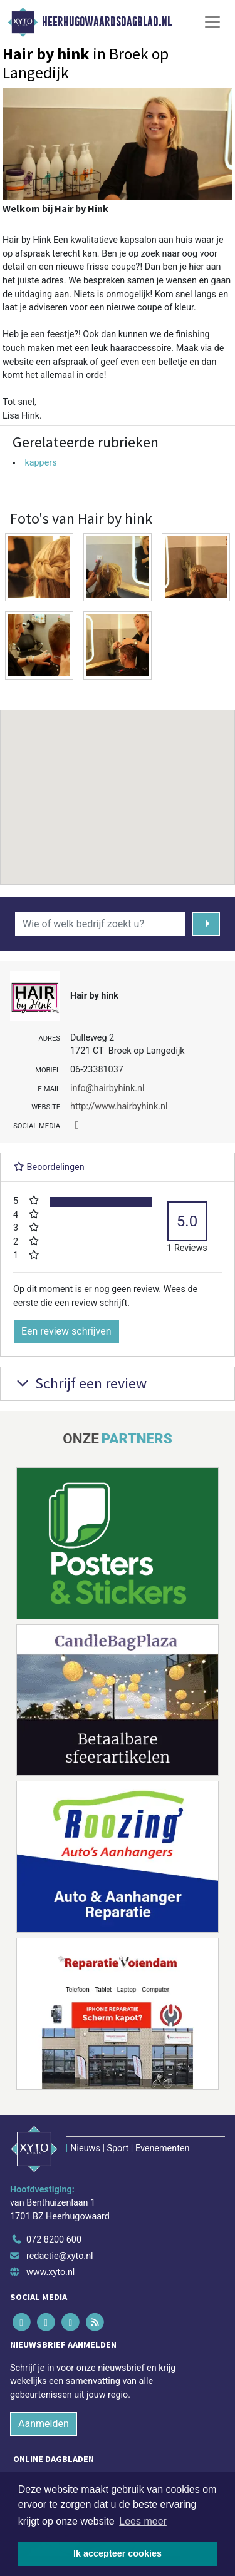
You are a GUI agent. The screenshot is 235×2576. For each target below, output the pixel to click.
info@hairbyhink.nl (107, 1088)
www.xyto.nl (50, 2272)
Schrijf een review (80, 1383)
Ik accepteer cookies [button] (117, 2553)
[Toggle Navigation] (212, 22)
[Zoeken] (206, 924)
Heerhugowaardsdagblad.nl (107, 22)
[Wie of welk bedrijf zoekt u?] (100, 924)
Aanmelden (43, 2424)
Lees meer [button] (143, 2521)
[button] (118, 785)
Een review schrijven (66, 1331)
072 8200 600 (53, 2239)
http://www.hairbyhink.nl (118, 1106)
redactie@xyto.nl (59, 2256)
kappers (40, 462)
